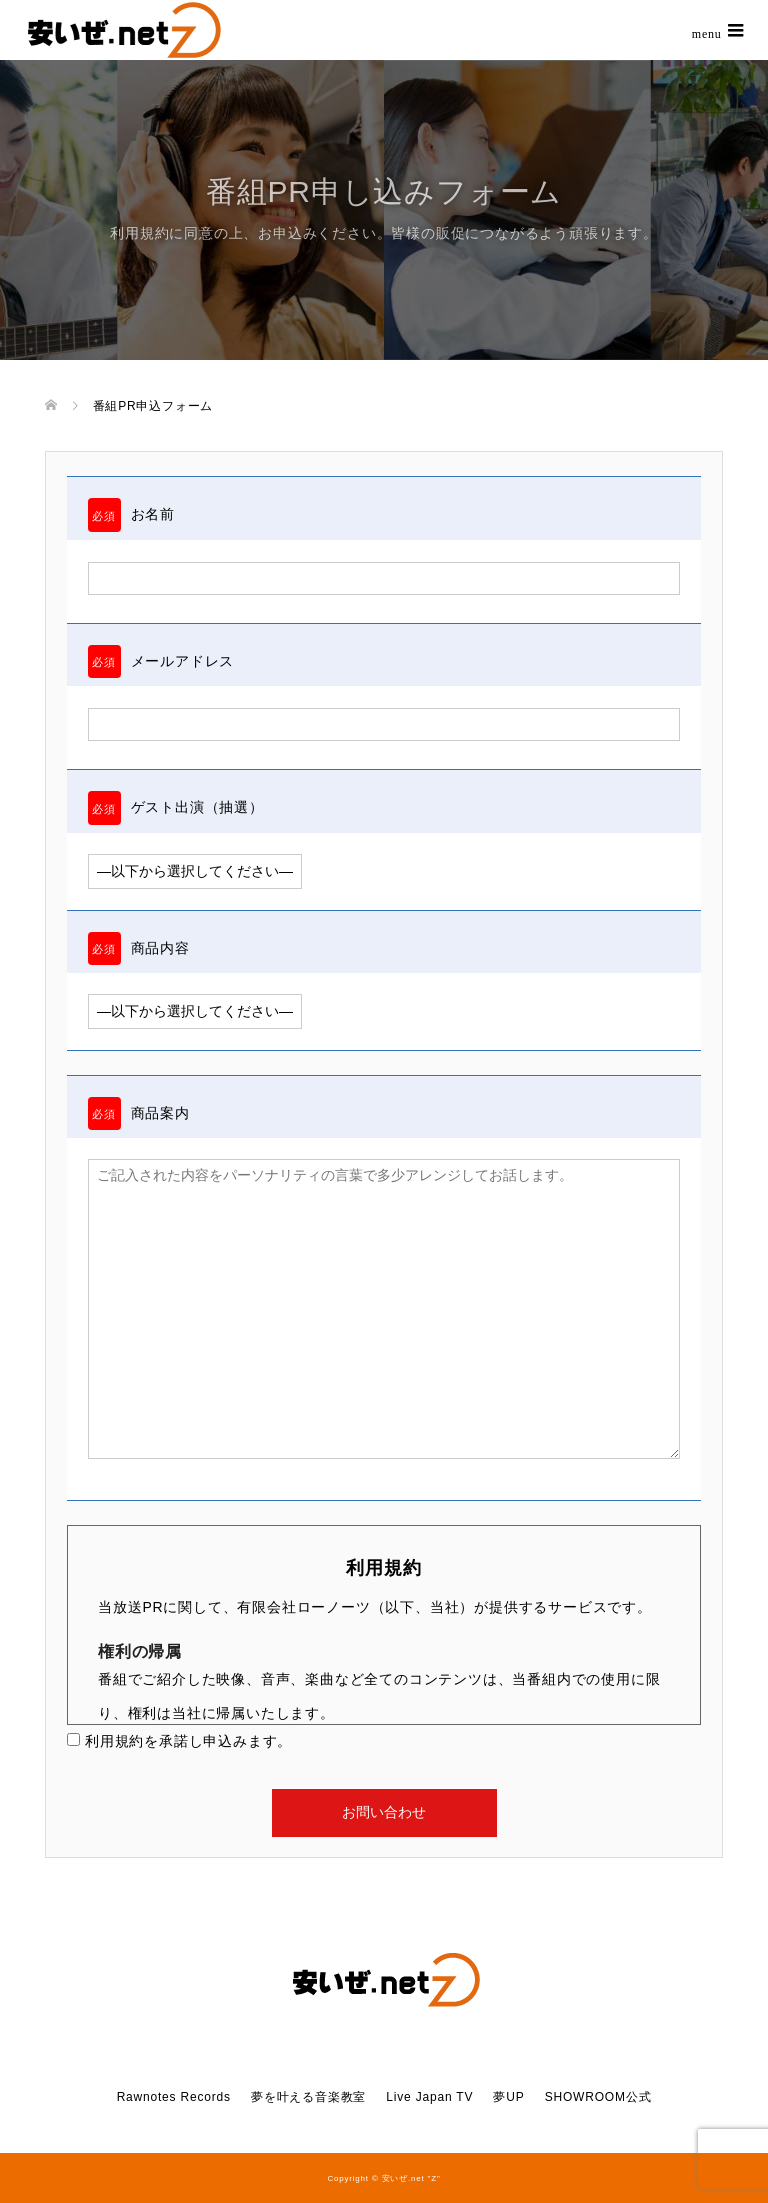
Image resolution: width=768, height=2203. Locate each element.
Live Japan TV (429, 2097)
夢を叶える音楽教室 (308, 2097)
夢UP (508, 2097)
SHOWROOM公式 (598, 2097)
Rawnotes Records (174, 2097)
